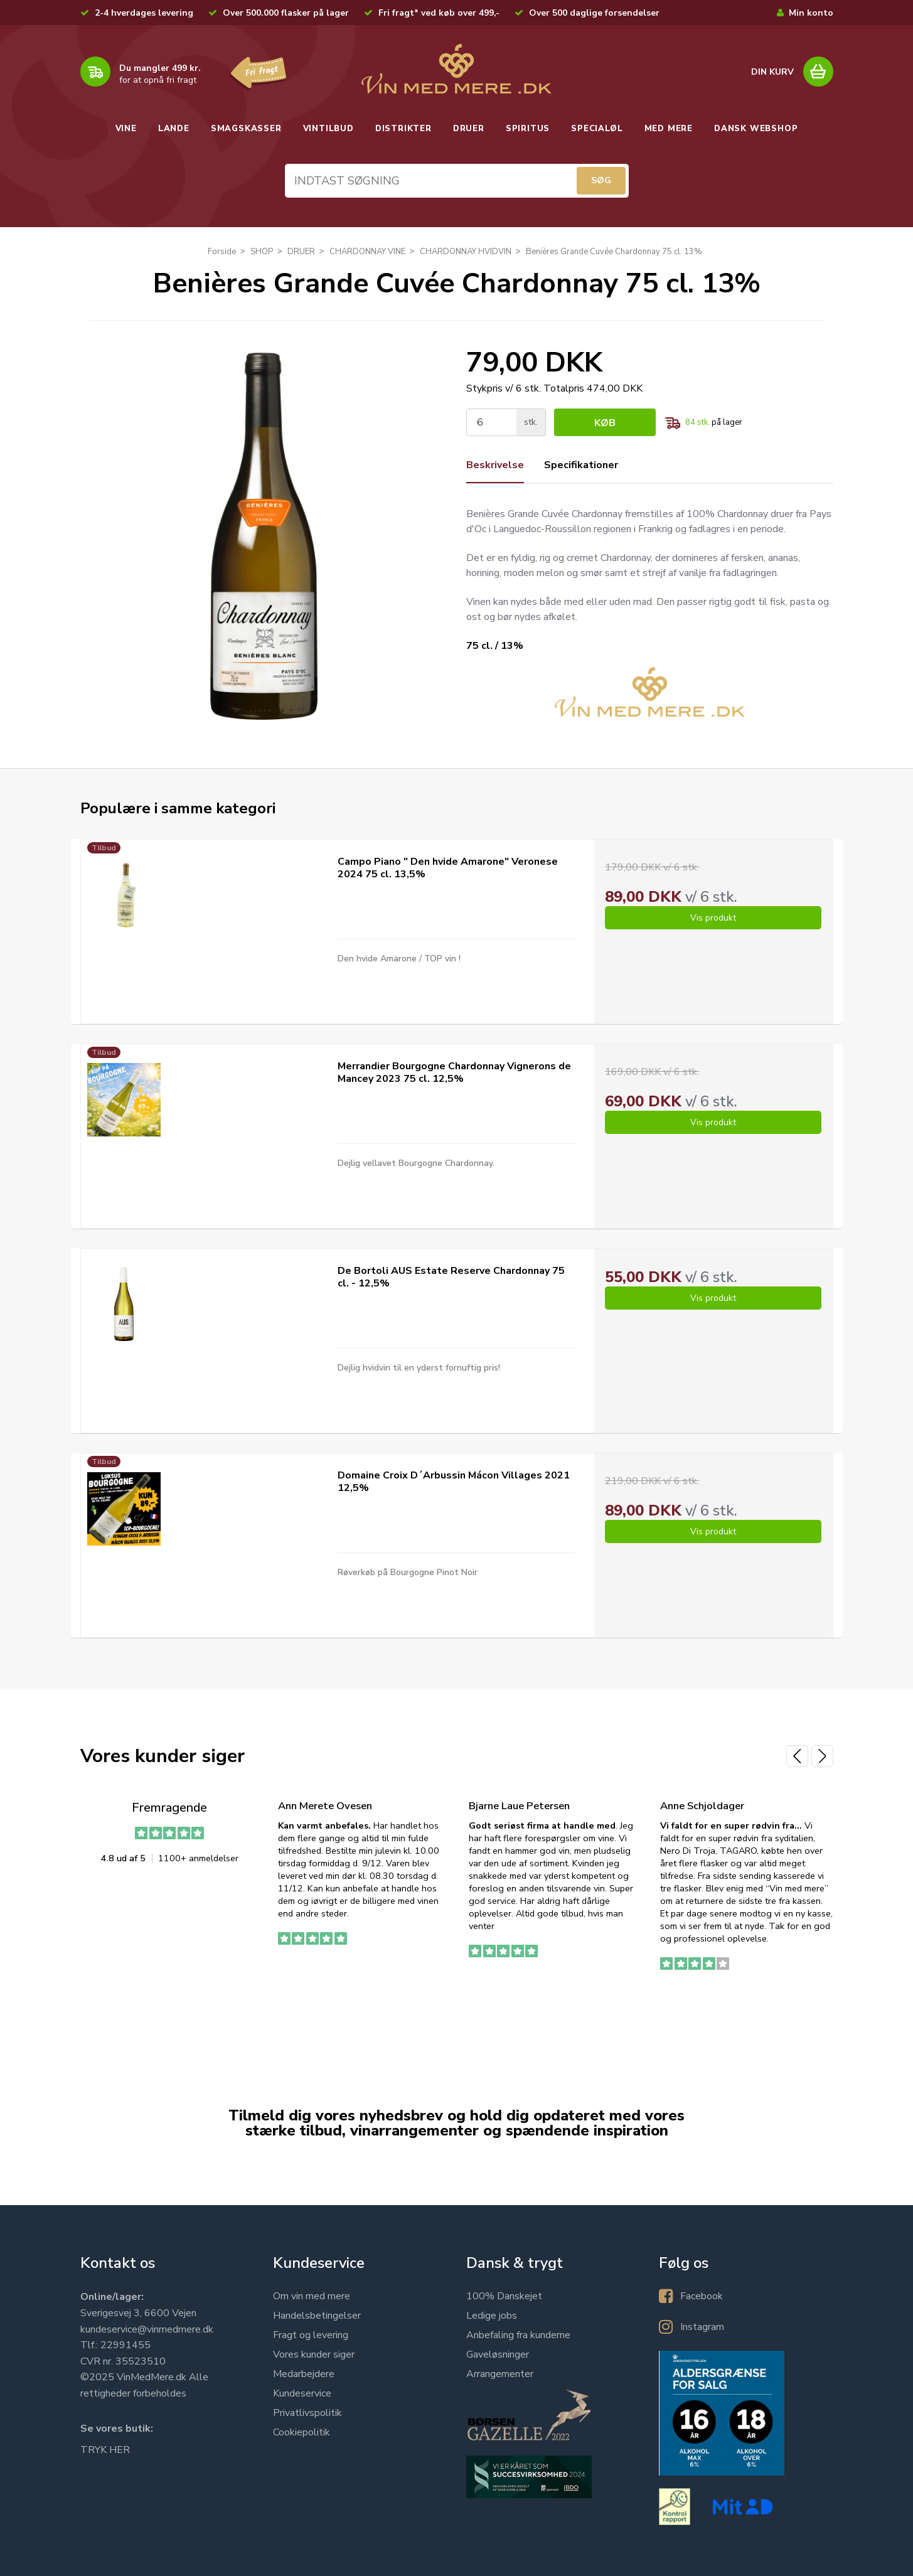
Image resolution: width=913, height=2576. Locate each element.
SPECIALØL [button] (596, 128)
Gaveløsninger (497, 2354)
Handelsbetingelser (317, 2315)
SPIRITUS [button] (528, 128)
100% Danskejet (504, 2296)
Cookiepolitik (301, 2432)
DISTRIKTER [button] (403, 128)
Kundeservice (302, 2393)
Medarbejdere (303, 2374)
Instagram (702, 2327)
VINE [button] (126, 128)
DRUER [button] (468, 128)
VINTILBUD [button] (328, 128)
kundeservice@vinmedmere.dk (146, 2329)
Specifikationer (581, 465)
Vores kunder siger (314, 2354)
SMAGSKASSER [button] (246, 128)
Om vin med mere (311, 2296)
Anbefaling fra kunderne (518, 2335)
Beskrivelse (495, 465)
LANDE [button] (174, 128)
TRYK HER (105, 2450)
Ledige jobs (491, 2315)
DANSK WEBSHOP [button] (756, 128)
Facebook (701, 2296)
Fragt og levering (310, 2335)
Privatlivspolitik (307, 2413)
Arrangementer (499, 2374)
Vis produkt (713, 918)
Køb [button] (605, 423)
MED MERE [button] (668, 128)
